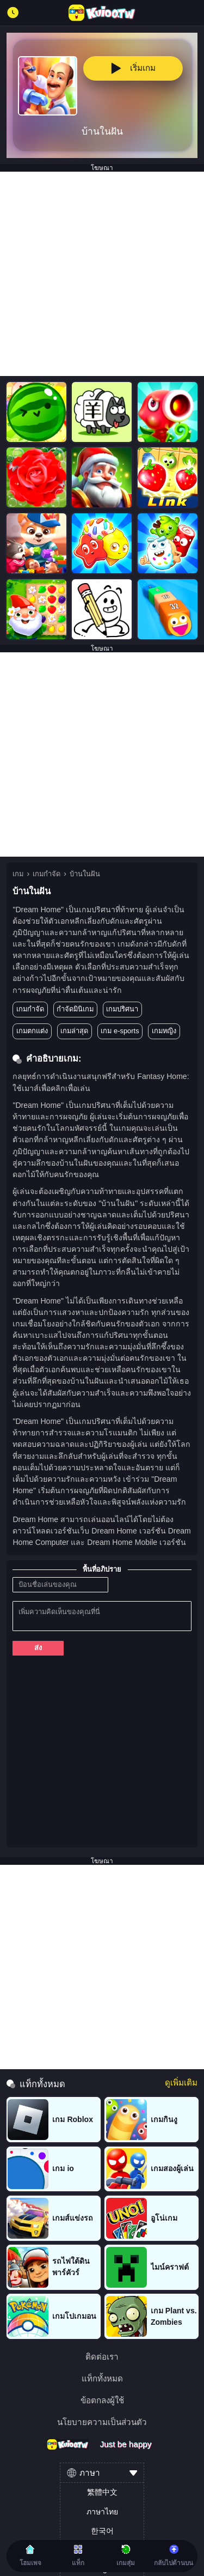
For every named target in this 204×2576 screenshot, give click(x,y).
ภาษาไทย (102, 2511)
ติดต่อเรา (102, 2357)
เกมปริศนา (122, 1009)
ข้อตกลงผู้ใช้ (102, 2400)
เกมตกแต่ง (32, 1031)
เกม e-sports (120, 1031)
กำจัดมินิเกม (75, 1009)
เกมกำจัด (46, 874)
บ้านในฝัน (85, 874)
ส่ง (38, 1648)
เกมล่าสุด (74, 1031)
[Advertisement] (102, 274)
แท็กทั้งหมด (102, 2378)
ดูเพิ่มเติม (181, 2082)
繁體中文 (102, 2492)
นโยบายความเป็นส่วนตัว (102, 2422)
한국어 (102, 2530)
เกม (18, 874)
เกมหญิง (164, 1031)
